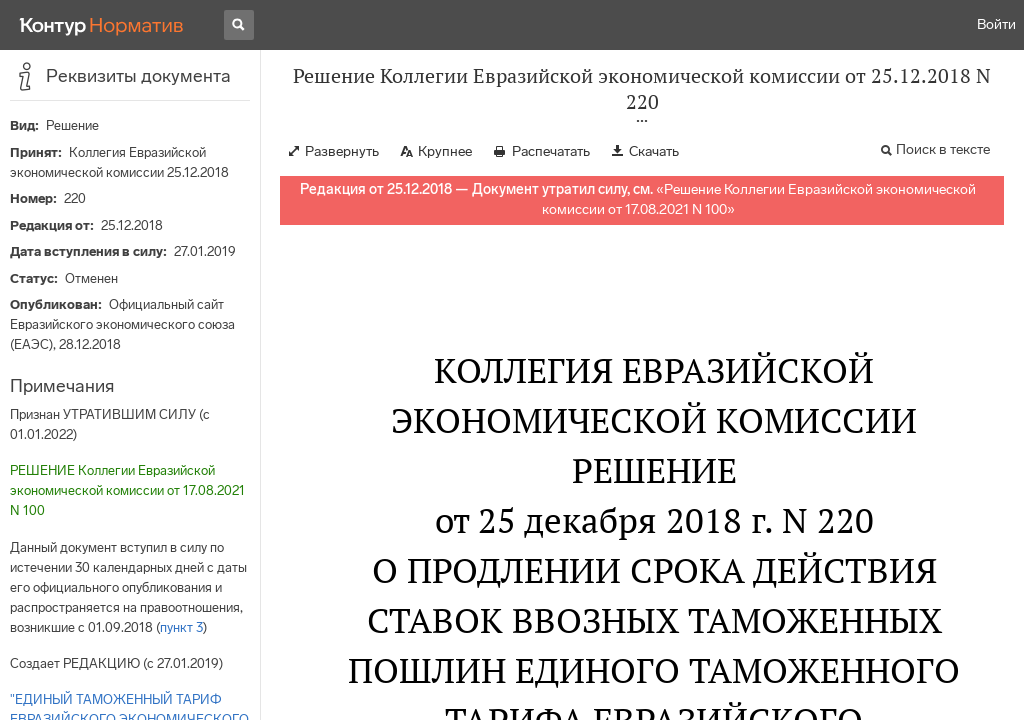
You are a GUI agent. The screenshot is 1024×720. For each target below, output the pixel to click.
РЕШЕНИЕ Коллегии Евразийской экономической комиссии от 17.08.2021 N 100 (127, 490)
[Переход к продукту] (102, 25)
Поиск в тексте (943, 149)
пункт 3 (181, 627)
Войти (996, 24)
